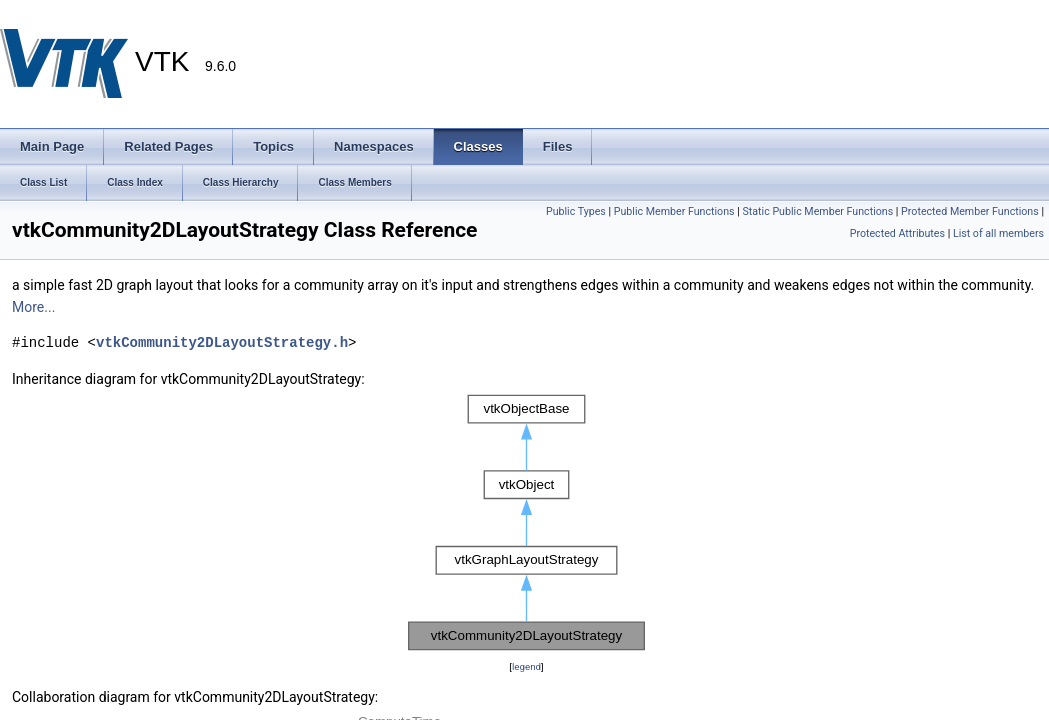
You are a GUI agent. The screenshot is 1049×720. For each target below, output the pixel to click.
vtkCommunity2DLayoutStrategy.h (222, 342)
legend (526, 666)
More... (33, 307)
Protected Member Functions (970, 211)
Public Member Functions (674, 211)
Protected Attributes (897, 233)
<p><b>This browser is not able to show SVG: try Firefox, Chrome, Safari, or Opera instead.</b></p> (526, 523)
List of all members (998, 233)
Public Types (576, 211)
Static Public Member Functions (817, 211)
